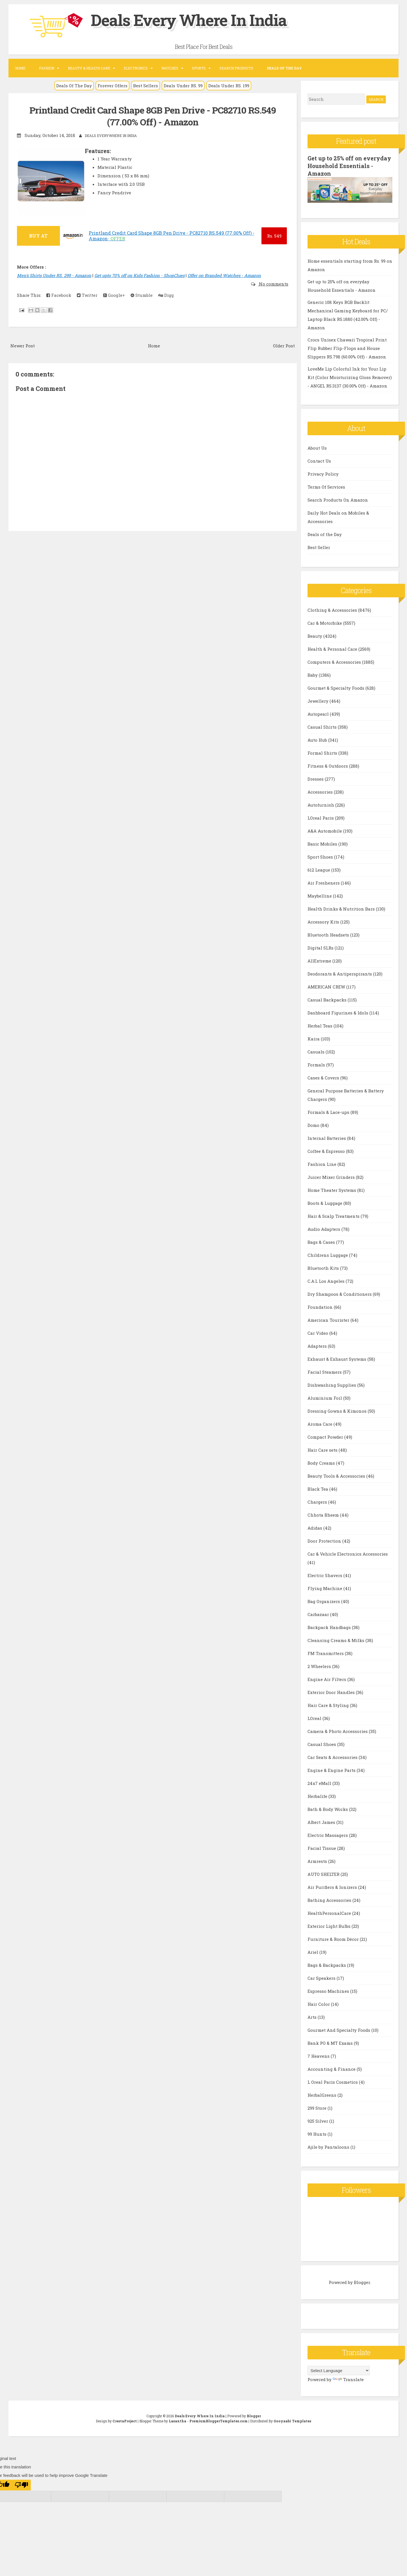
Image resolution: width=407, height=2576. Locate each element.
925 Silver (318, 2120)
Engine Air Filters (327, 1679)
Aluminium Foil (325, 1397)
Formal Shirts (323, 752)
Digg (166, 295)
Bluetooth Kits (324, 1267)
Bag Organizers (324, 1601)
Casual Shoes (322, 1744)
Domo (314, 1124)
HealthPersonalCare (330, 1912)
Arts (313, 2016)
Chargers (318, 1501)
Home (20, 68)
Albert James (322, 1821)
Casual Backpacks (328, 999)
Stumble (142, 295)
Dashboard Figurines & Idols (338, 1012)
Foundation (321, 1306)
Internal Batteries (327, 1137)
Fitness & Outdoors (328, 765)
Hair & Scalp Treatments (334, 1215)
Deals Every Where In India (195, 19)
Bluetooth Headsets (329, 934)
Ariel (313, 1951)
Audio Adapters (324, 1228)
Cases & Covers (324, 1077)
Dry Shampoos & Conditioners (340, 1293)
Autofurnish (321, 804)
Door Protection (325, 1540)
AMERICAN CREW (327, 986)
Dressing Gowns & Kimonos (338, 1410)
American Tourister (329, 1319)
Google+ (114, 295)
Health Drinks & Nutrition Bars (342, 908)
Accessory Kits (324, 921)
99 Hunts (318, 2133)
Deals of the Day (325, 534)
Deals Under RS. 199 (228, 85)
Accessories (321, 791)
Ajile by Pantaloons (329, 2146)
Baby (313, 674)
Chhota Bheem (324, 1514)
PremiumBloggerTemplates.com (218, 2420)
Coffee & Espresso (327, 1150)
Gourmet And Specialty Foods (339, 2029)
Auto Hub (318, 739)
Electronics (136, 68)
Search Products (236, 68)
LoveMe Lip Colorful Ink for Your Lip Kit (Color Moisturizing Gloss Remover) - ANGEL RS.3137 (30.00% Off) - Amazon (350, 376)
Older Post (284, 346)
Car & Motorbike (325, 622)
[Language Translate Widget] (339, 2369)
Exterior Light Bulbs (330, 1925)
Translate (348, 2378)
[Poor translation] (21, 2484)
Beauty (315, 635)
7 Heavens (319, 2055)
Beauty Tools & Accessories (337, 1475)
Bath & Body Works (328, 1808)
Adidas (315, 1527)
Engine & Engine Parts (332, 1770)
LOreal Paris (321, 817)
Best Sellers (145, 85)
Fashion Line (322, 1163)
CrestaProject (124, 2420)
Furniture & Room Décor (334, 1938)
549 (274, 236)
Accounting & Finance (332, 2068)
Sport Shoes (321, 856)
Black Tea (318, 1488)
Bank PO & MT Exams (331, 2042)
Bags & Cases (322, 1241)
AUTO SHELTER (324, 1873)
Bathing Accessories (330, 1899)
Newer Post (22, 346)
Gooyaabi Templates (292, 2420)
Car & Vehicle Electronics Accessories (348, 1553)
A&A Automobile (325, 830)
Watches (169, 68)
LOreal (315, 1718)
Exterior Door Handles (332, 1692)
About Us (317, 447)
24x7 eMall (320, 1782)
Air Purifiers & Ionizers (333, 1886)
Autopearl (319, 713)
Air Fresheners (324, 882)
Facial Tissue (322, 1847)
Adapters (318, 1345)
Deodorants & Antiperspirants (340, 973)
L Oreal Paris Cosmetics (333, 2081)
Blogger (362, 2281)
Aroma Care (321, 1423)
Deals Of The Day (74, 85)
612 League (319, 869)
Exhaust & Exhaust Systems (337, 1358)
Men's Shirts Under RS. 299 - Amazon (54, 275)
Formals (317, 1064)
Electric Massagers (328, 1834)
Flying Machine (325, 1588)
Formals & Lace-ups (329, 1111)
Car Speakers (322, 1977)
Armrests (318, 1860)
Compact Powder (326, 1436)
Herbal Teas (321, 1025)
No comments (273, 284)
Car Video (318, 1332)
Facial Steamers (325, 1371)
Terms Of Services (326, 486)
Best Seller (319, 547)
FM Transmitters (326, 1653)
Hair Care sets (323, 1449)
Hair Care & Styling (329, 1705)
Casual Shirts (323, 726)
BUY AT (38, 236)
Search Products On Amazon (338, 499)
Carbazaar (319, 1614)
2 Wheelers (320, 1666)
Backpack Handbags (330, 1627)
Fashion (46, 68)
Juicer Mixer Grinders (332, 1176)
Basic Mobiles (323, 843)
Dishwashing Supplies (332, 1384)
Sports (199, 68)
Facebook (58, 295)
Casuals (317, 1051)
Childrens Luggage (328, 1254)
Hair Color (319, 2003)
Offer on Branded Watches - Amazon (224, 275)
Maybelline (320, 895)
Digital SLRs (321, 947)
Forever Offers (112, 85)
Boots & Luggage (325, 1202)
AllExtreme (320, 960)
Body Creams (322, 1462)
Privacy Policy (323, 473)
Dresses (316, 778)
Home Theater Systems (332, 1189)
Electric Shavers (325, 1575)
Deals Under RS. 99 (183, 85)
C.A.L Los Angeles (327, 1280)
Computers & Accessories (335, 661)
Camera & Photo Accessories (338, 1731)
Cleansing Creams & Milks (336, 1640)
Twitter (87, 295)
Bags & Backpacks (327, 1964)
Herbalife (318, 1795)
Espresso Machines (329, 1990)
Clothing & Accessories (333, 609)
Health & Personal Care (333, 648)
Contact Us (319, 460)
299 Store (318, 2107)
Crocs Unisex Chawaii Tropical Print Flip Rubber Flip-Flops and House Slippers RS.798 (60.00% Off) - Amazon (347, 347)
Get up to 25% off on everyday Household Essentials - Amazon (338, 165)
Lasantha (177, 2420)
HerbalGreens (322, 2094)
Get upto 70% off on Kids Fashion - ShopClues (139, 275)
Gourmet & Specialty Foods (336, 687)
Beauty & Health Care (89, 68)
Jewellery (319, 700)
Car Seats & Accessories (333, 1757)
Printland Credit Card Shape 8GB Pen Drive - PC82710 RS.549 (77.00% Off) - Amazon (152, 116)
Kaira (314, 1038)
